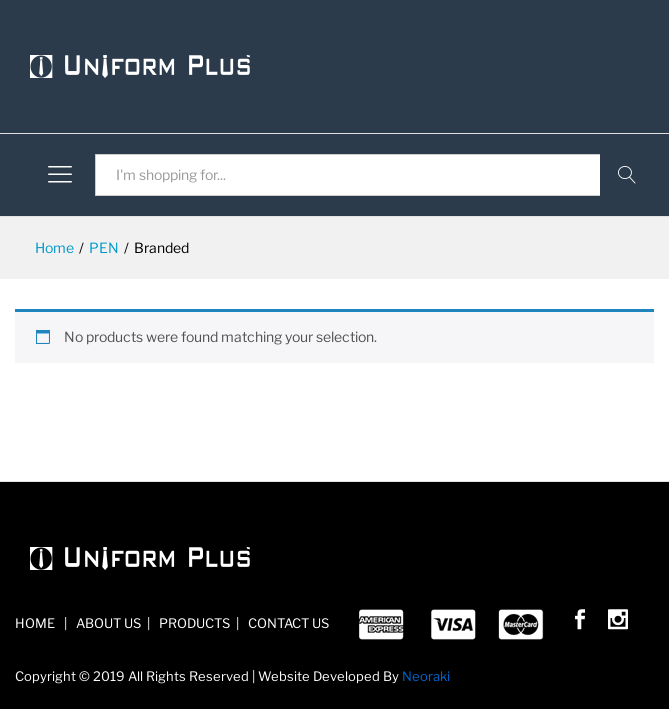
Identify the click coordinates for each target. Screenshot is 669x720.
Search (627, 175)
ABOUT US (107, 623)
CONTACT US (287, 623)
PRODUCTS (193, 623)
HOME (36, 623)
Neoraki (426, 676)
